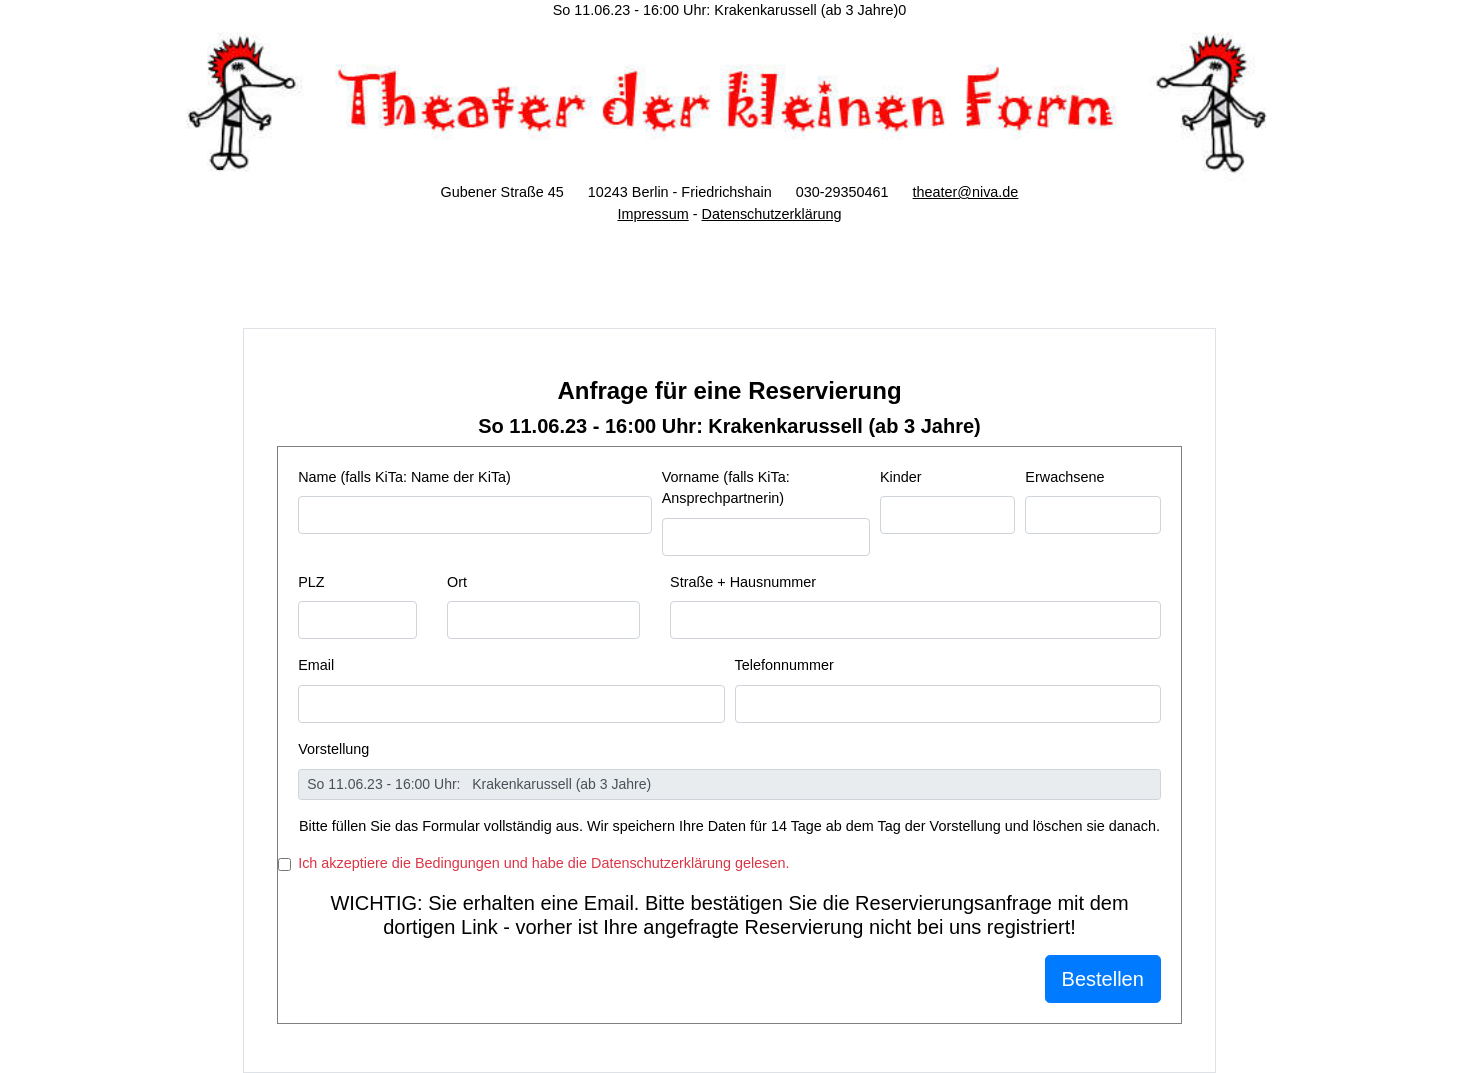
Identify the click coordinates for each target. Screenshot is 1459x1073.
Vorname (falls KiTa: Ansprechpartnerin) (726, 488)
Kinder (901, 477)
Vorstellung (333, 749)
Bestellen (1103, 979)
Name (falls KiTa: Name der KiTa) (404, 477)
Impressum (653, 214)
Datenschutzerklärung (771, 214)
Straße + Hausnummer (743, 582)
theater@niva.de (966, 192)
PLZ (311, 582)
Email (316, 665)
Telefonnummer (784, 665)
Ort (457, 582)
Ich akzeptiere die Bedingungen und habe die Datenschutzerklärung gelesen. (543, 863)
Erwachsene (1064, 477)
